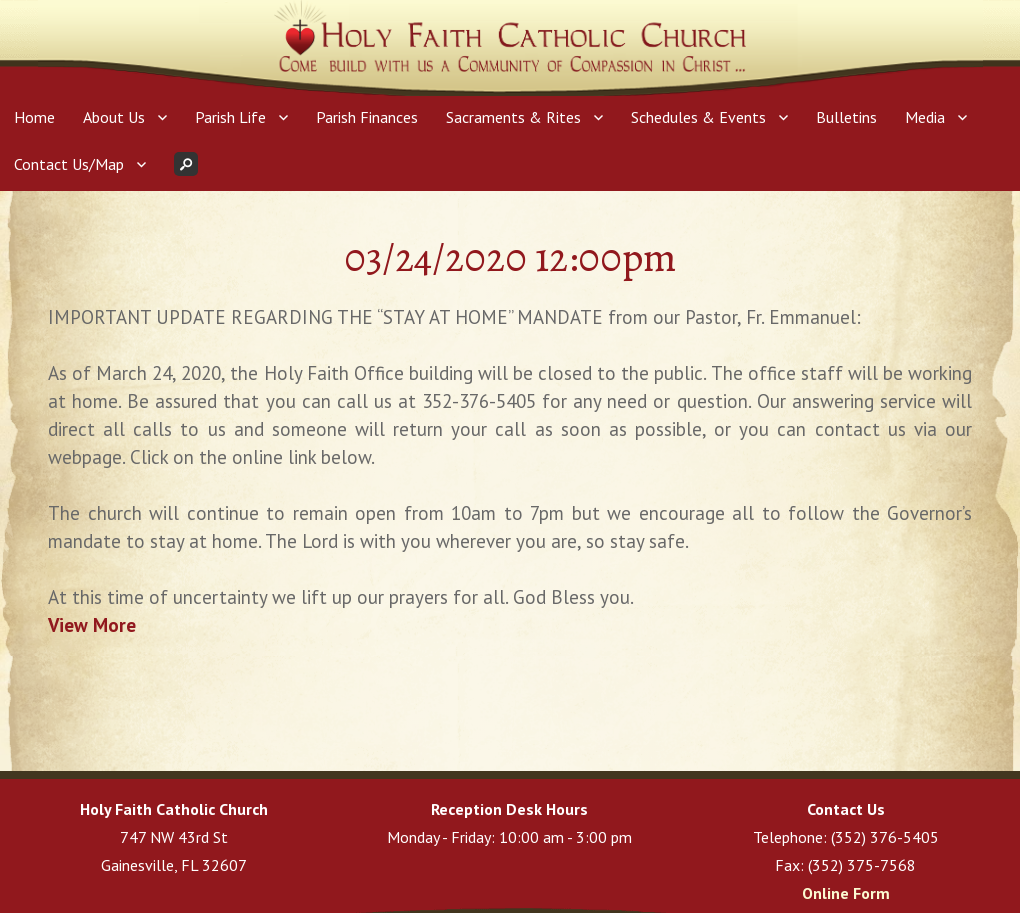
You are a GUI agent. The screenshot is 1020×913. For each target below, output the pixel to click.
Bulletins (846, 117)
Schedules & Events (698, 117)
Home (34, 117)
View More (92, 625)
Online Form (846, 893)
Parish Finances (367, 117)
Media (925, 117)
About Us (114, 117)
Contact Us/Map (69, 164)
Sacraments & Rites (513, 117)
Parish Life (230, 117)
